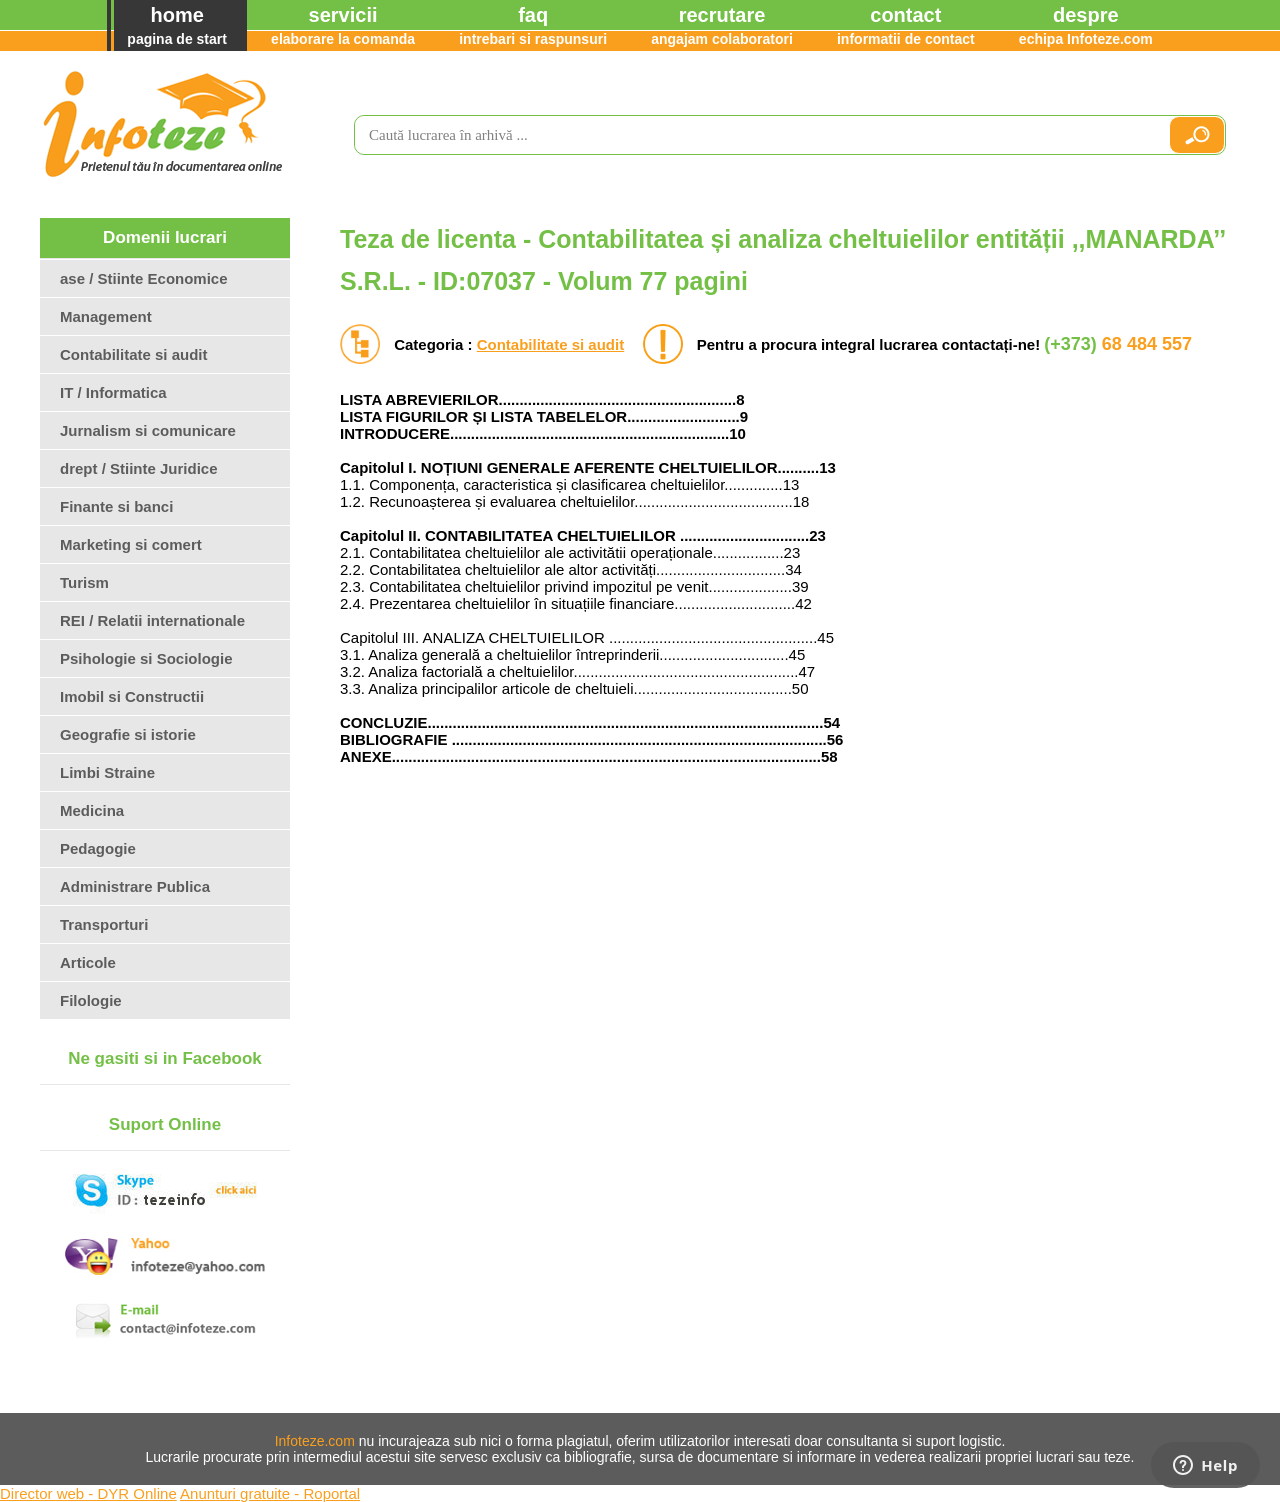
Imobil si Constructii (132, 696)
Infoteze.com (315, 1441)
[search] (753, 135)
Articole (88, 962)
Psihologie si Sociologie (146, 658)
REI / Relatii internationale (152, 620)
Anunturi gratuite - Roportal (270, 1493)
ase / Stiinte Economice (144, 278)
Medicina (92, 810)
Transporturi (104, 924)
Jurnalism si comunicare (148, 430)
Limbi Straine (107, 772)
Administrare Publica (135, 886)
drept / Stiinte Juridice (139, 468)
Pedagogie (98, 848)
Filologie (91, 1000)
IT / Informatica (113, 392)
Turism (84, 582)
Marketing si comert (131, 544)
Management (106, 316)
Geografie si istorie (128, 734)
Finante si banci (116, 506)
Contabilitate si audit (551, 344)
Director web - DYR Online (88, 1493)
